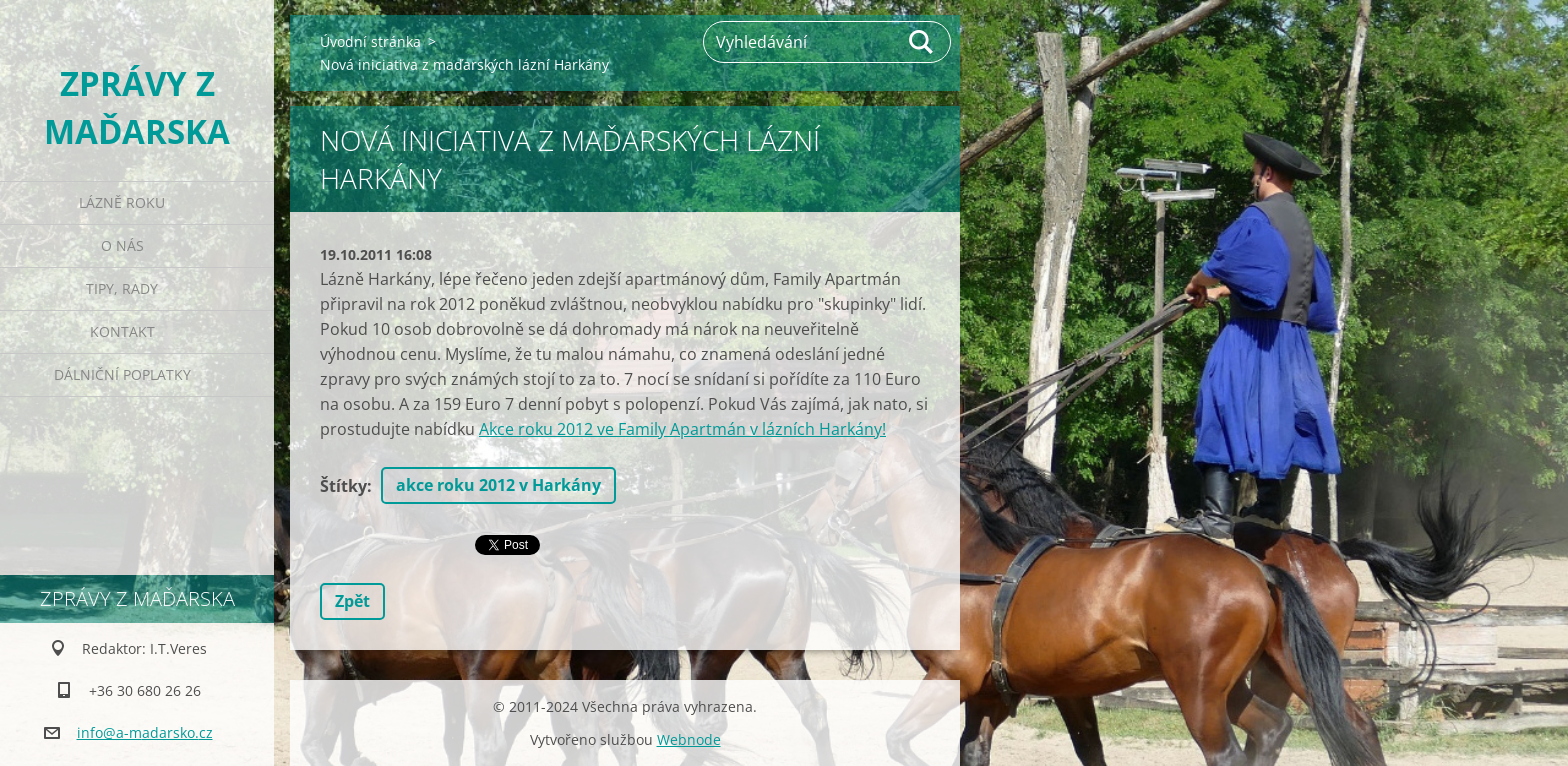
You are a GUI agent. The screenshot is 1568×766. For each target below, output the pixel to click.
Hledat (922, 42)
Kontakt (122, 331)
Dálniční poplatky (122, 374)
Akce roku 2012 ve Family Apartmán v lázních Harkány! (682, 429)
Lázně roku (122, 202)
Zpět (352, 601)
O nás (122, 245)
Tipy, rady (122, 288)
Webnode (689, 739)
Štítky (343, 486)
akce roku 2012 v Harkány (498, 485)
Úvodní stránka (370, 41)
